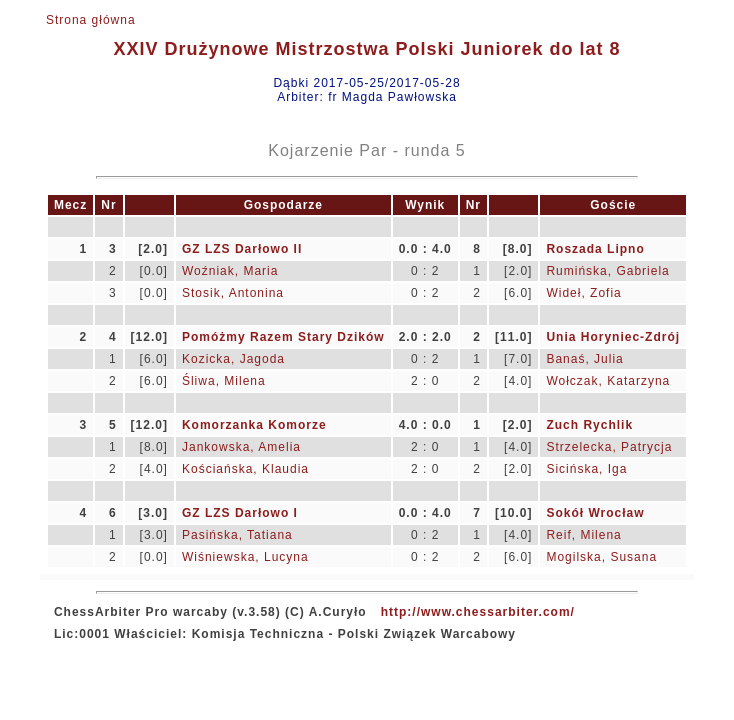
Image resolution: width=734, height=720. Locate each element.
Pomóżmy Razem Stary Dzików (283, 337)
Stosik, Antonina (233, 293)
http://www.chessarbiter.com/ (478, 612)
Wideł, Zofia (583, 293)
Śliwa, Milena (224, 381)
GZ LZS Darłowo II (242, 249)
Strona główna (91, 20)
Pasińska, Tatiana (237, 535)
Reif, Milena (583, 535)
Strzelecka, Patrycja (609, 447)
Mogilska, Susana (601, 557)
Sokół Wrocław (595, 513)
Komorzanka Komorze (254, 425)
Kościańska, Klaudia (245, 469)
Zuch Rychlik (589, 425)
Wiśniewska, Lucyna (245, 557)
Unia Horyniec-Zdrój (613, 337)
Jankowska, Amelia (241, 447)
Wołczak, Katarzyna (608, 381)
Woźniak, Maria (230, 271)
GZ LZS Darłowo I (240, 513)
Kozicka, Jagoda (233, 359)
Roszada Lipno (595, 249)
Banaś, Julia (584, 359)
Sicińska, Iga (586, 469)
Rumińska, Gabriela (607, 271)
